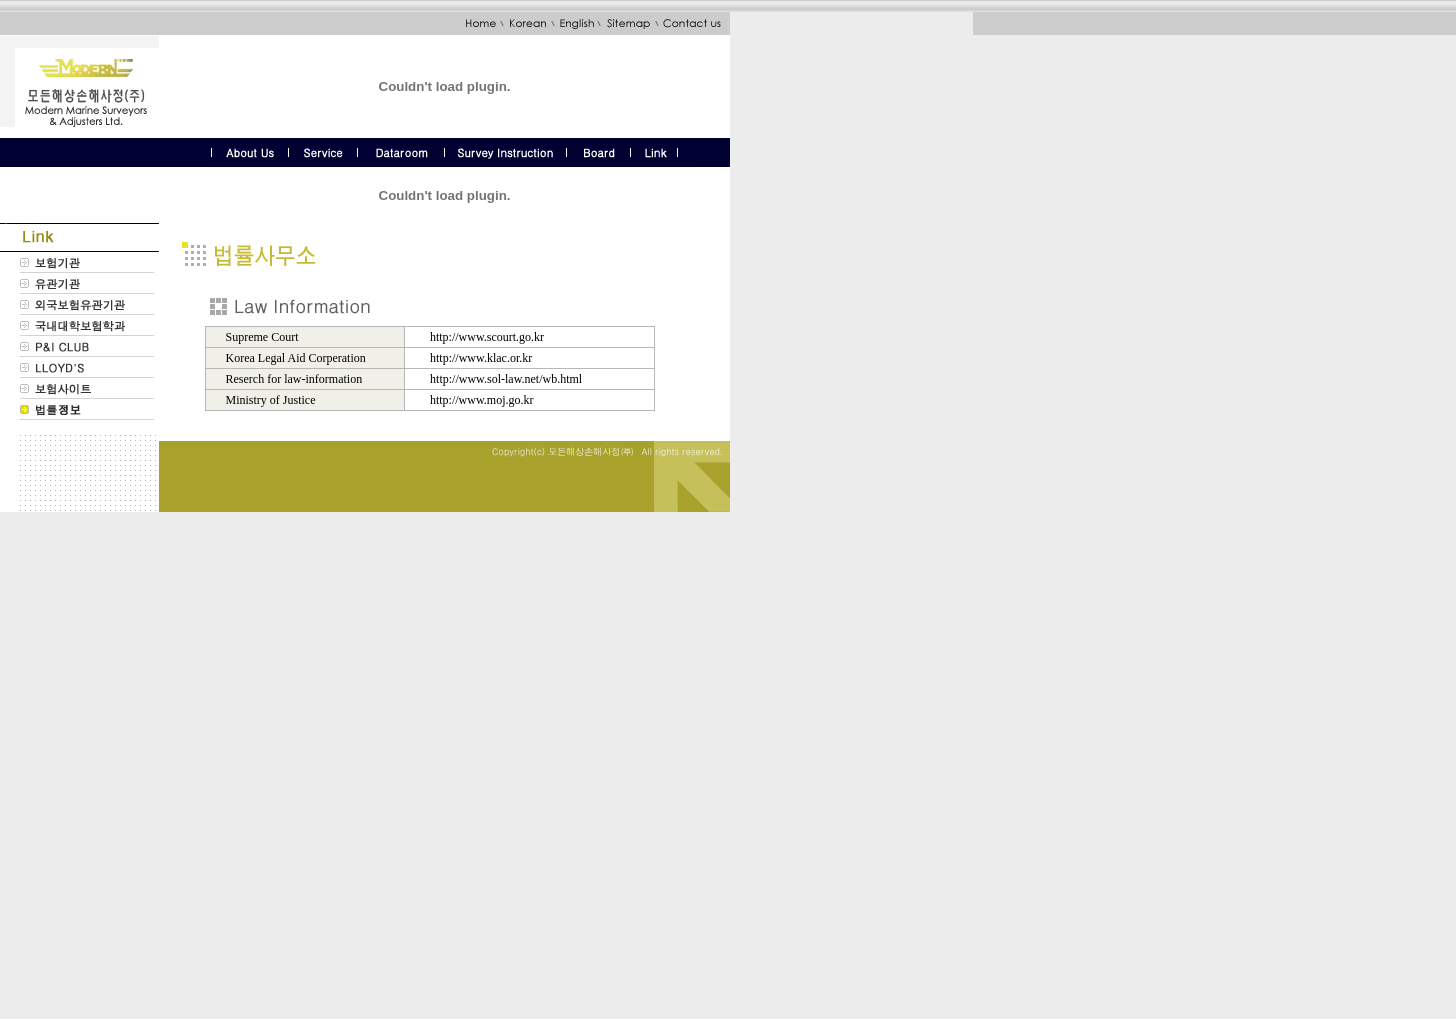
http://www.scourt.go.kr (487, 337)
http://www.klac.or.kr (481, 358)
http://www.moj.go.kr (482, 400)
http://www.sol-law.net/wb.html (506, 379)
